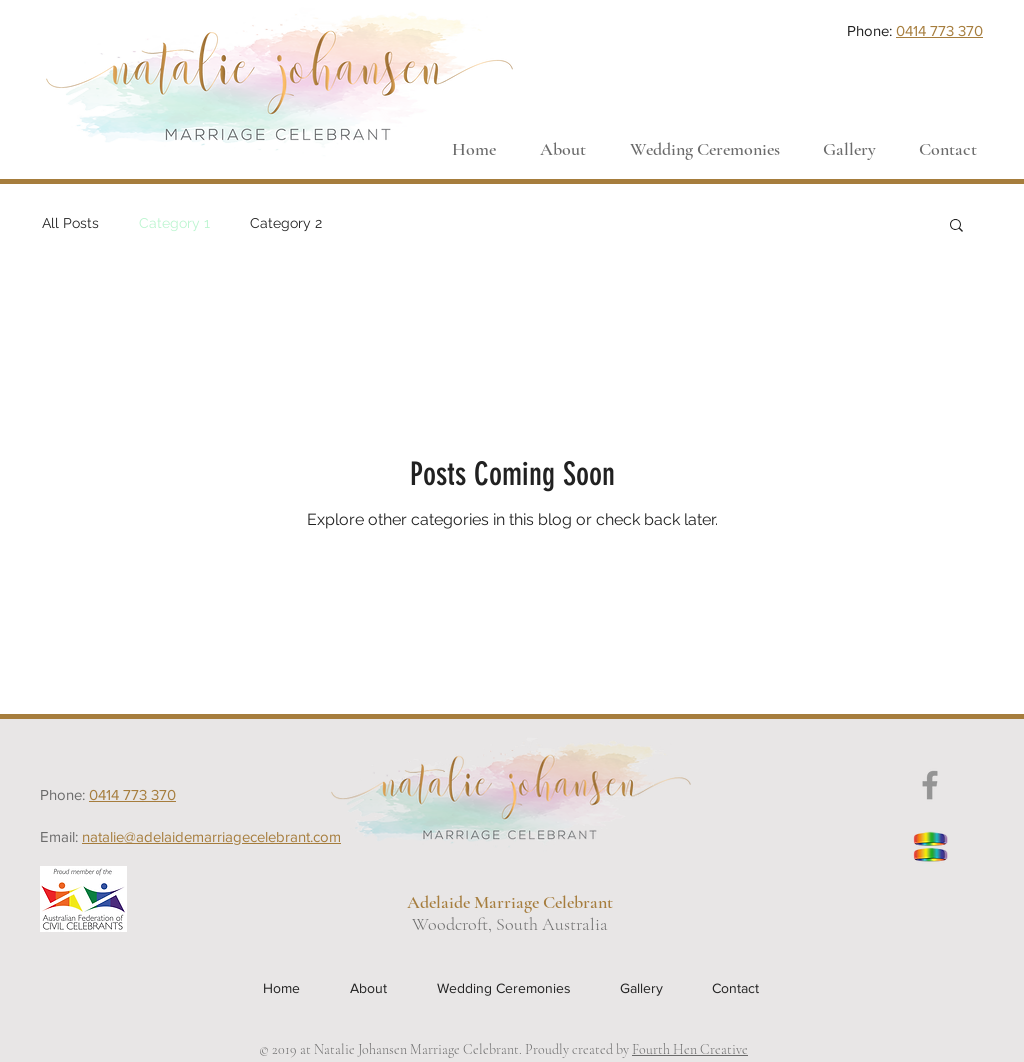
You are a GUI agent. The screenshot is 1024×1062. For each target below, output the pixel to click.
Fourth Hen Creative (690, 1049)
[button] (956, 226)
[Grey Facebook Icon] (930, 785)
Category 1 (174, 223)
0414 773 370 (939, 30)
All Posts (70, 223)
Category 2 (286, 223)
